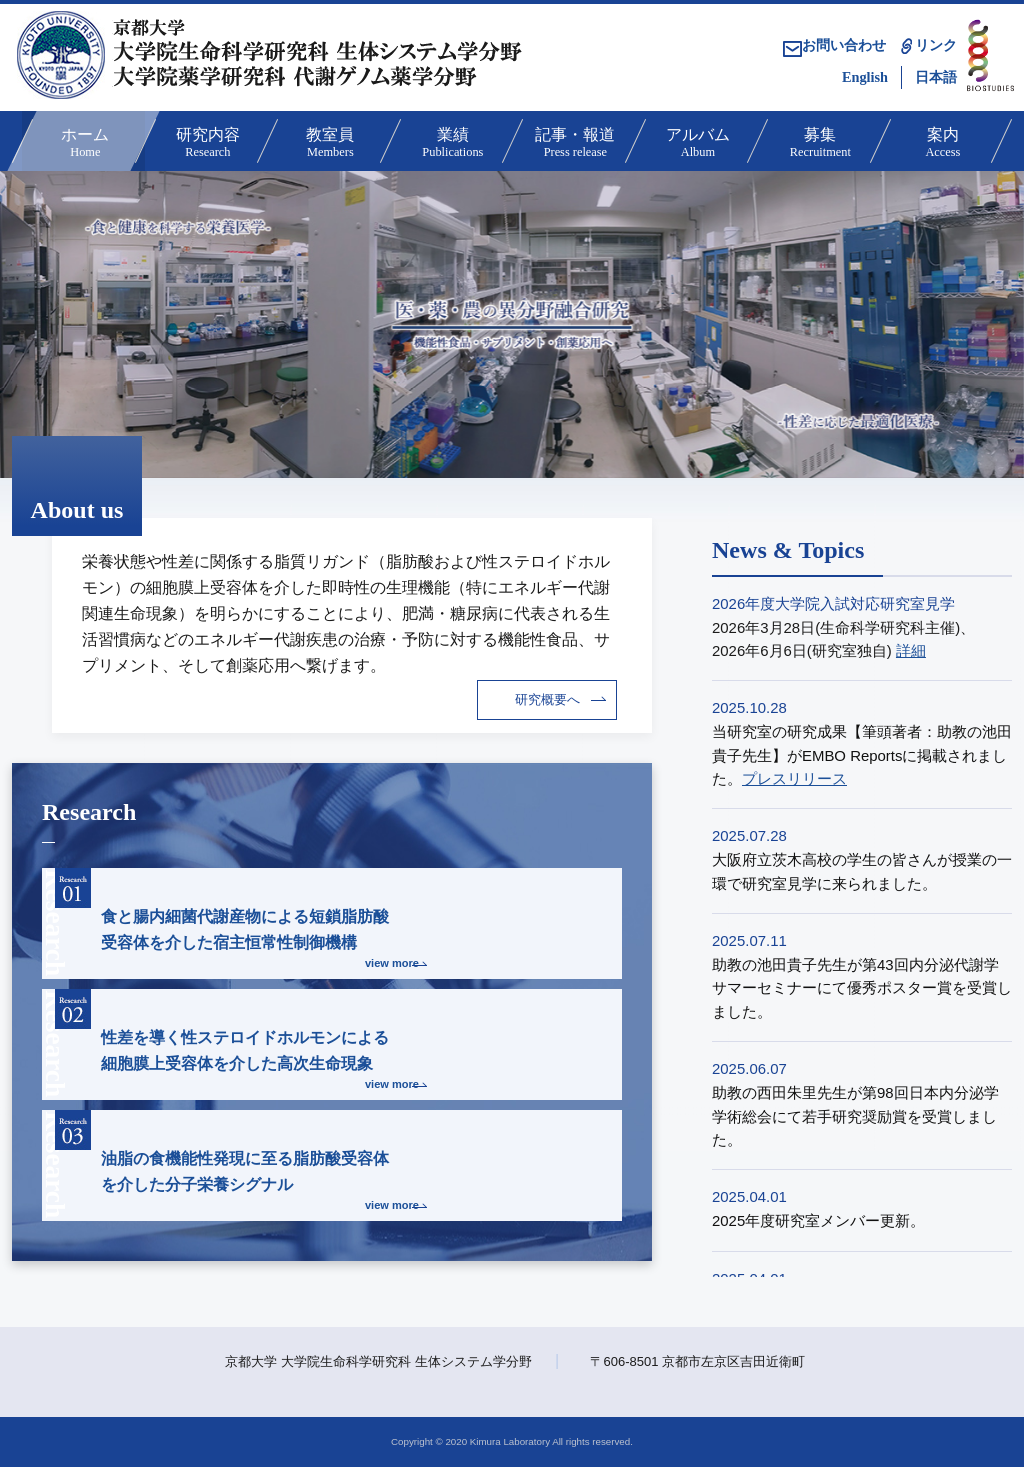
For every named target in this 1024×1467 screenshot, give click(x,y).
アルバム (696, 144)
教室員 (328, 144)
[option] (512, 324)
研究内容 (206, 144)
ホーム (83, 144)
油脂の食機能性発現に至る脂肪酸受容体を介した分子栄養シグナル (237, 1162)
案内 (941, 144)
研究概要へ (547, 699)
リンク (936, 45)
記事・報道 (573, 144)
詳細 (911, 650)
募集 (818, 144)
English (865, 77)
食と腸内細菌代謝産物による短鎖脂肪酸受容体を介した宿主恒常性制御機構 (237, 920)
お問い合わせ (834, 45)
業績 (451, 144)
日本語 (936, 77)
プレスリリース (794, 778)
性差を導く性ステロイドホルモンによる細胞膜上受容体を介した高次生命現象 (237, 1041)
